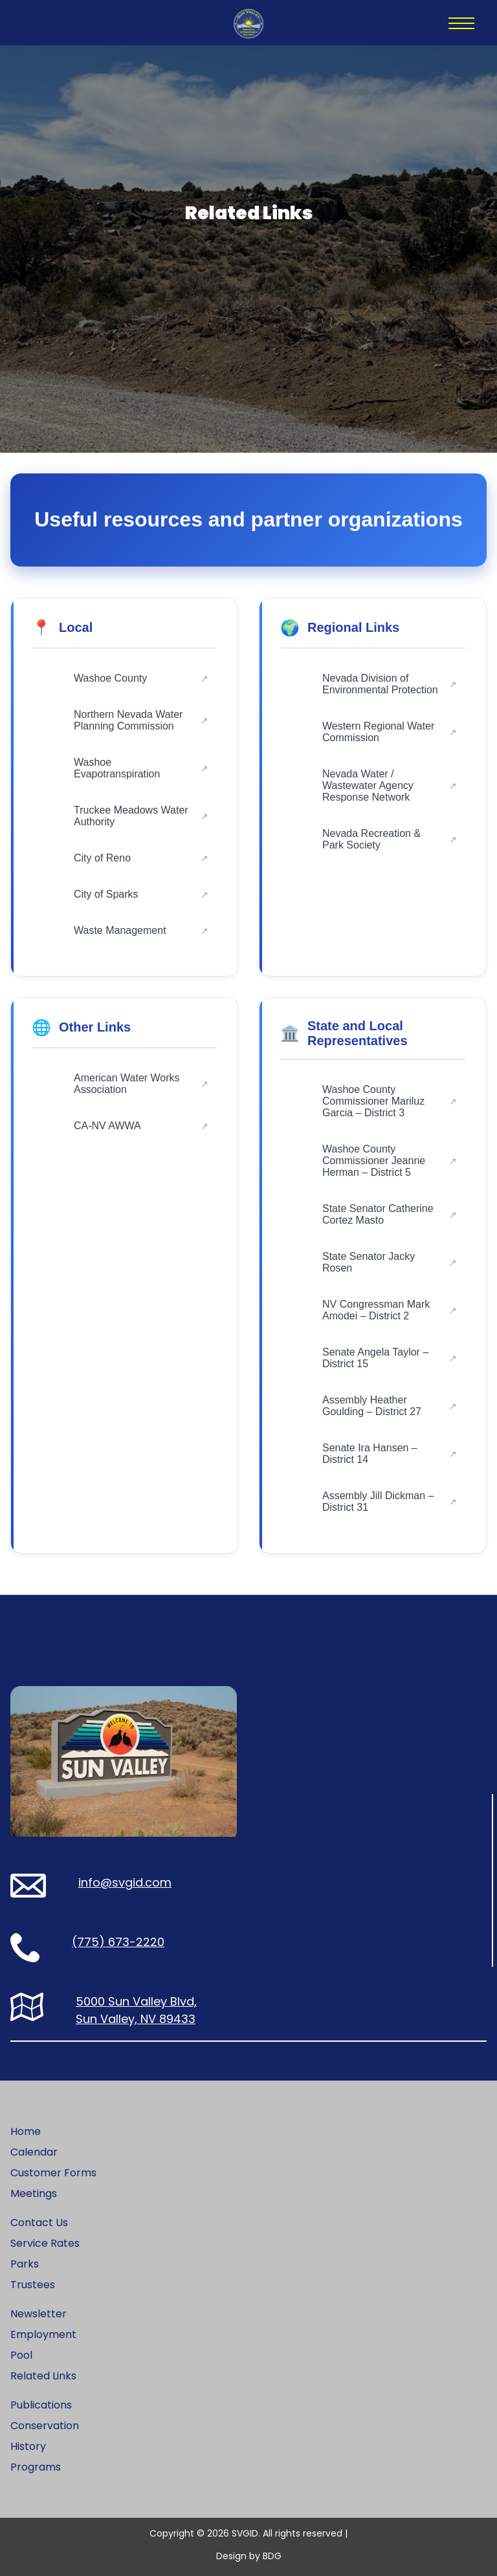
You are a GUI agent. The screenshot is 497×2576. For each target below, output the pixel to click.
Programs (35, 2467)
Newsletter (38, 2313)
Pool (21, 2355)
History (28, 2446)
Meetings (33, 2193)
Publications (41, 2404)
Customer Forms (53, 2172)
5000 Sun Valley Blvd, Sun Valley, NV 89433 (136, 2010)
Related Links (43, 2375)
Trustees (32, 2284)
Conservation (44, 2425)
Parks (24, 2264)
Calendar (34, 2152)
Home (25, 2131)
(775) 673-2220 (118, 1942)
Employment (43, 2334)
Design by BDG (249, 2555)
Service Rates (45, 2243)
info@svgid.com (124, 1882)
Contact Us (39, 2222)
